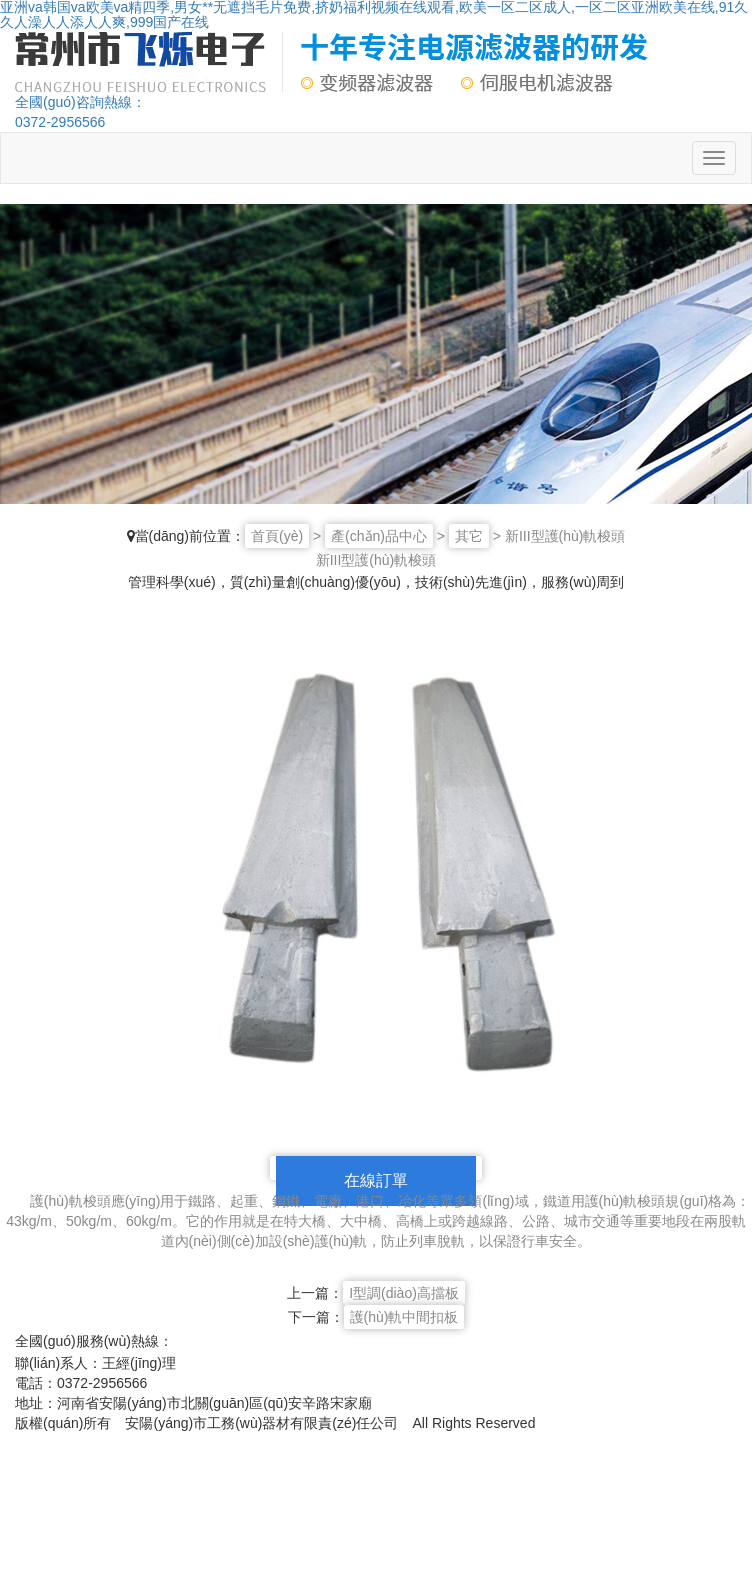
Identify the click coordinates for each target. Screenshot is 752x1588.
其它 (469, 536)
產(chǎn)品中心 (379, 536)
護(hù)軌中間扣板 (404, 1317)
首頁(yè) (277, 536)
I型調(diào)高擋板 (404, 1293)
